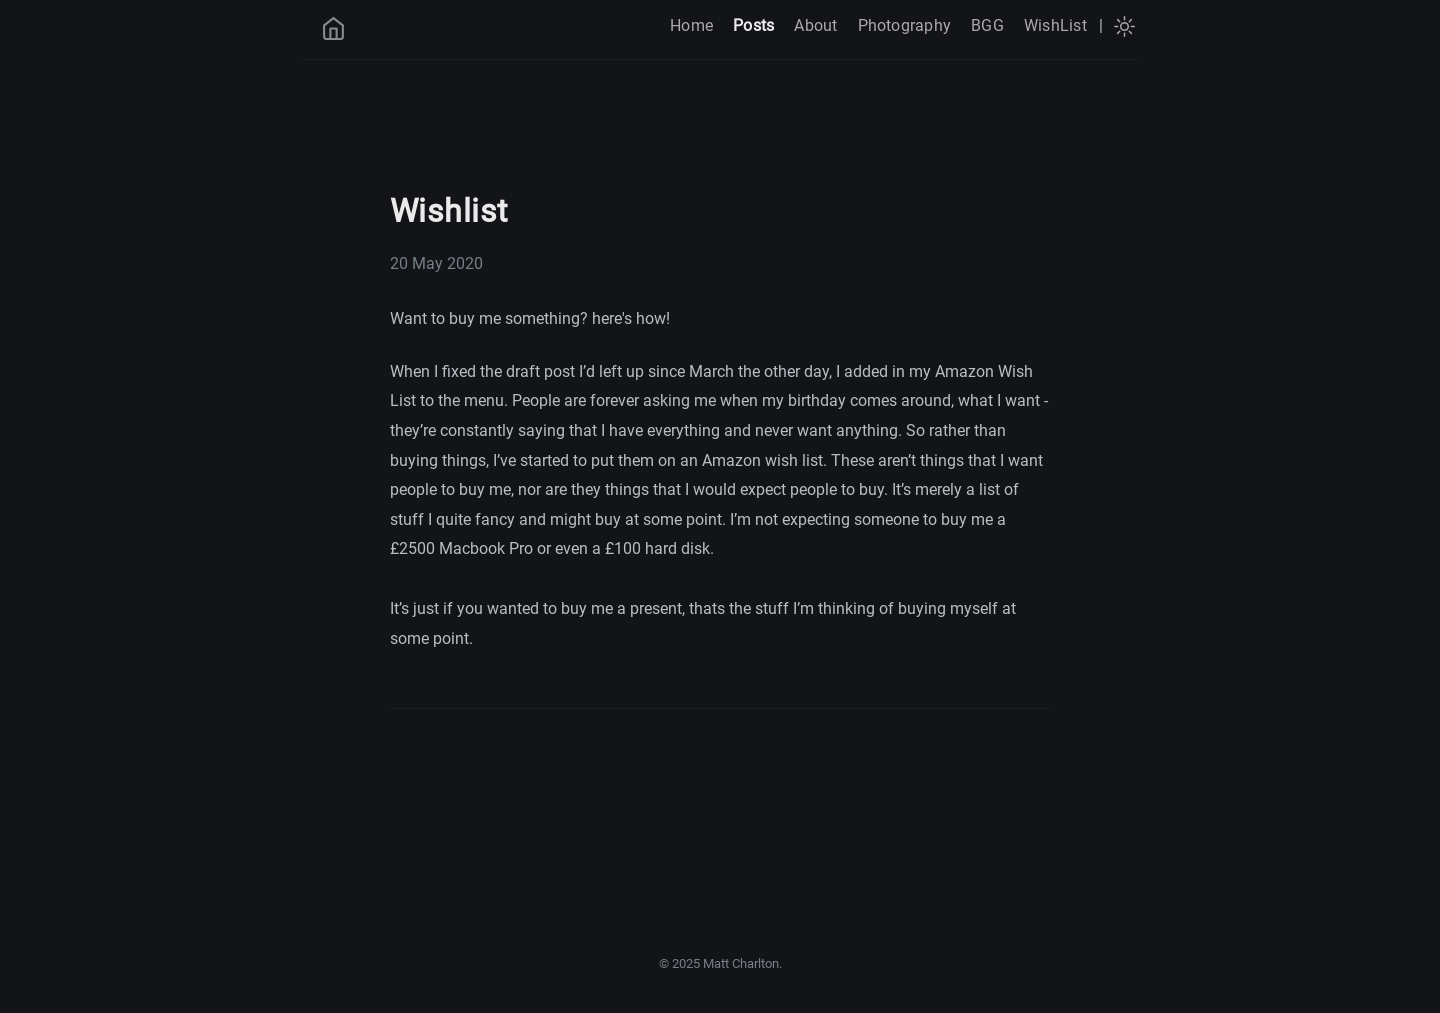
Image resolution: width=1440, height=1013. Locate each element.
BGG (987, 25)
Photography (905, 25)
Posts (753, 25)
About (815, 25)
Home (691, 25)
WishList (1055, 25)
